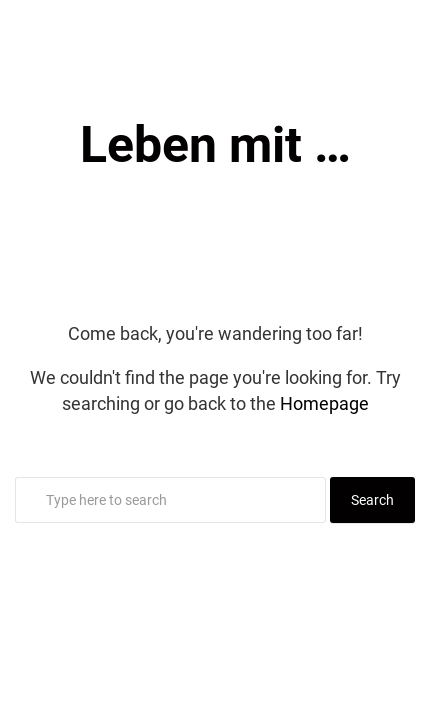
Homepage (324, 403)
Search (372, 500)
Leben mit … (215, 145)
